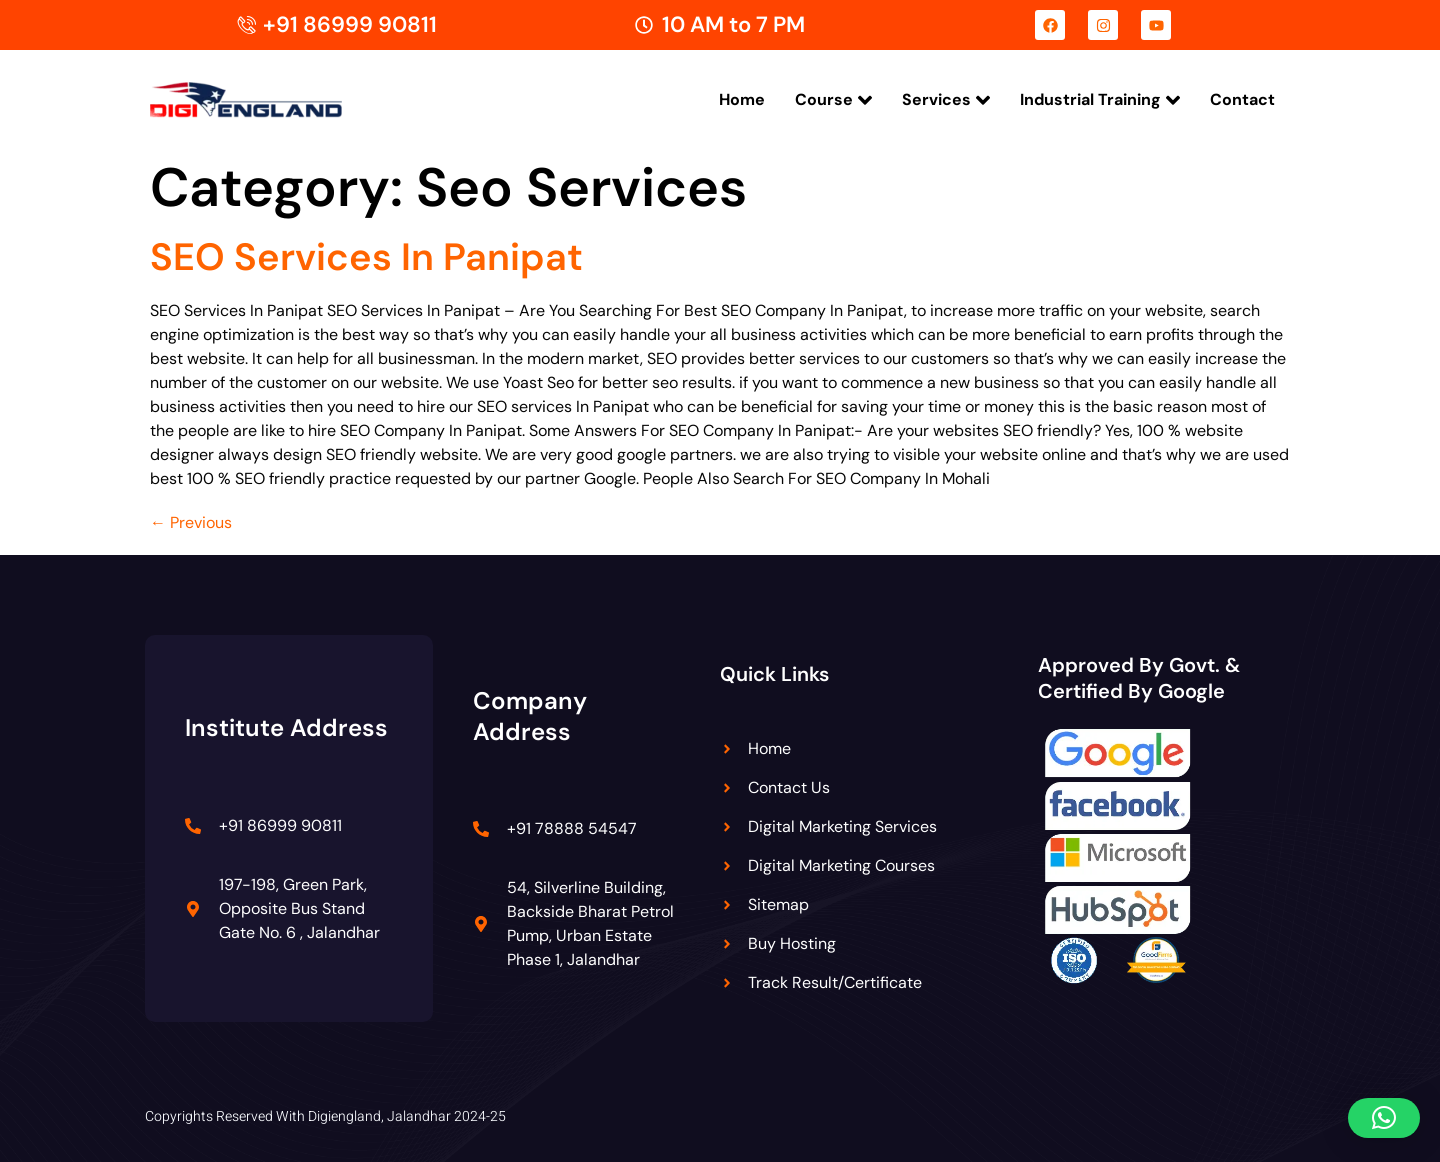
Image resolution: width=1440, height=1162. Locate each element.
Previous (191, 522)
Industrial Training (1100, 100)
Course (833, 100)
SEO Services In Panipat (366, 257)
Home (742, 99)
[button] (1384, 1118)
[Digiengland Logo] (277, 99)
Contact (1242, 99)
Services (946, 100)
